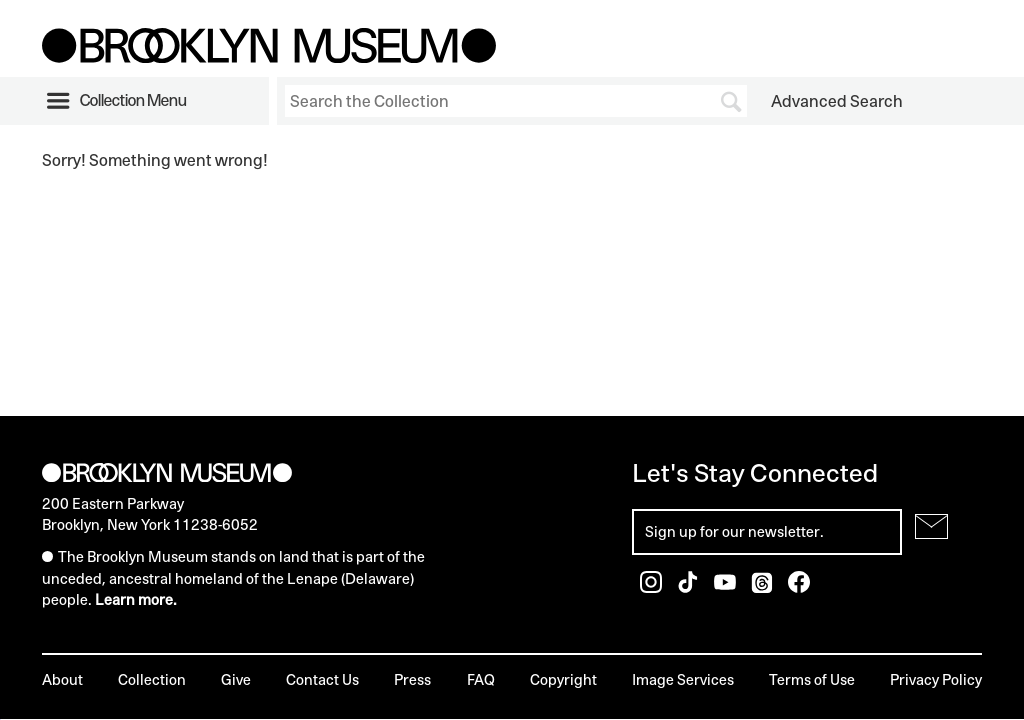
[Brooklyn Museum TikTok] (689, 587)
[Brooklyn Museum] (269, 57)
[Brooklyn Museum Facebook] (799, 587)
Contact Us (322, 679)
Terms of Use (812, 679)
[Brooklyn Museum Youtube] (726, 587)
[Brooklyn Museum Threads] (763, 587)
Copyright (563, 679)
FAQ (481, 679)
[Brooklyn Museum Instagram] (652, 587)
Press (412, 679)
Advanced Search (837, 101)
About (62, 679)
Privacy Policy (936, 679)
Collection (152, 679)
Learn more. (136, 599)
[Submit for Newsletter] (931, 526)
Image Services (683, 679)
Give (236, 679)
